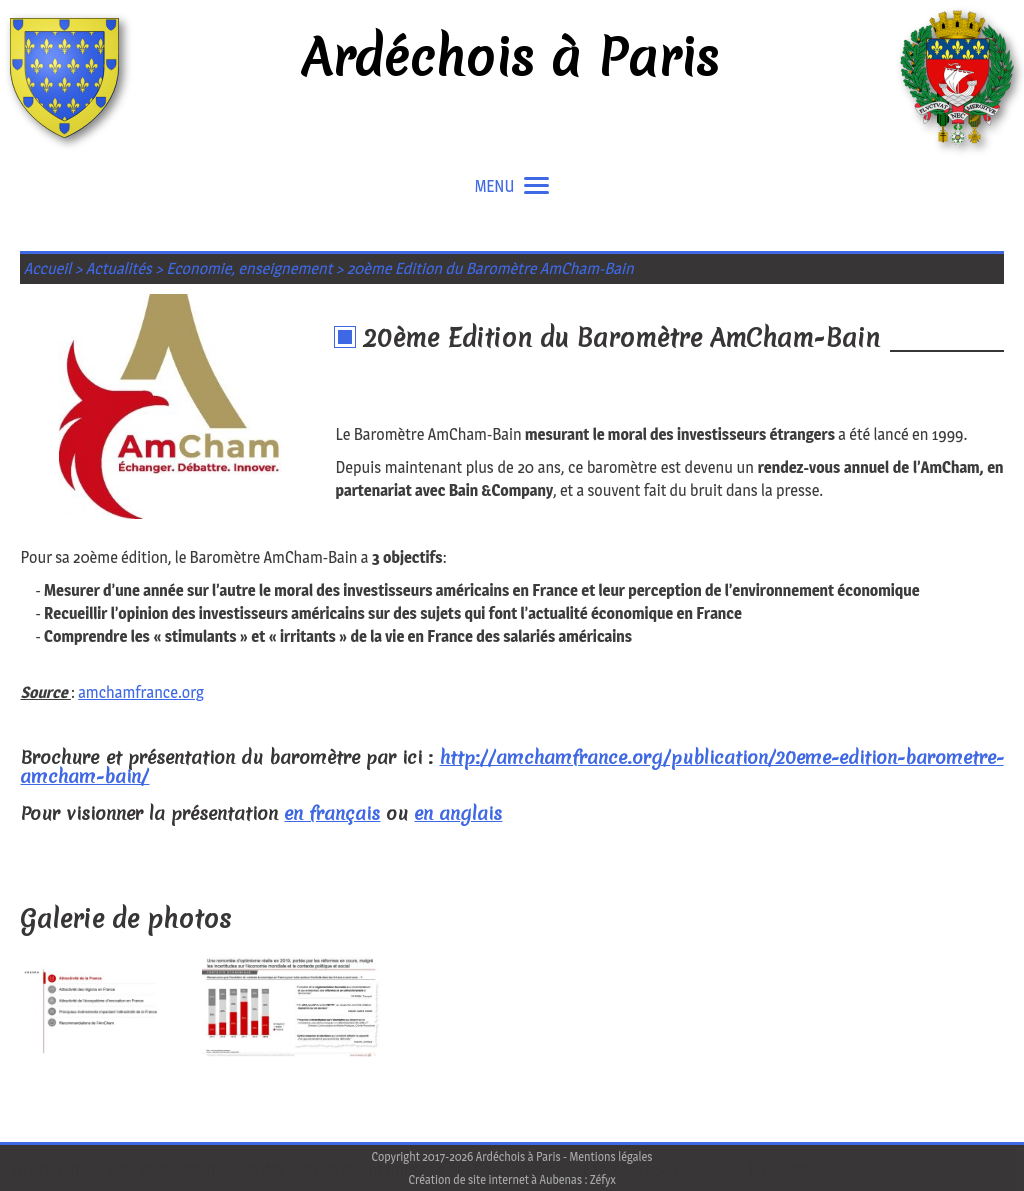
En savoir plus (793, 1169)
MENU (512, 186)
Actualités (119, 268)
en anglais (458, 813)
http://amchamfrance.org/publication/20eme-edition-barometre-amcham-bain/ (511, 767)
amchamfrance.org (141, 692)
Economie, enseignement (249, 268)
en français (332, 813)
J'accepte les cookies (650, 1169)
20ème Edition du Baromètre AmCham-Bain (490, 268)
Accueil (48, 268)
